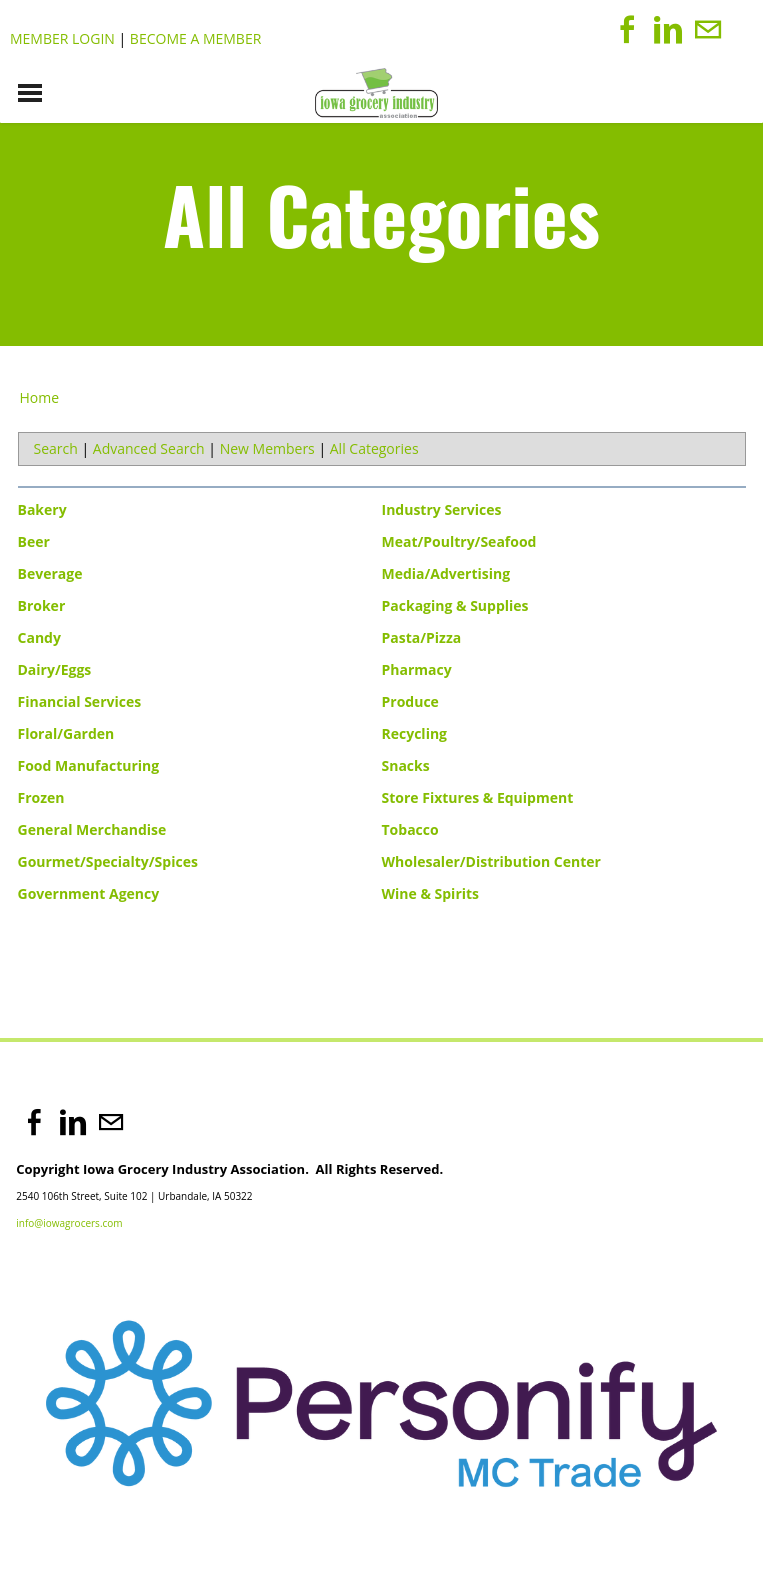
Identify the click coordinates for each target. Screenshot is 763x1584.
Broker (42, 605)
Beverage (50, 573)
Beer (34, 541)
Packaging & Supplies (455, 605)
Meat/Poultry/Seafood (459, 541)
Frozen (41, 797)
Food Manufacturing (89, 765)
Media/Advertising (446, 573)
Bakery (42, 509)
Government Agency (89, 893)
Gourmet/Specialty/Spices (108, 861)
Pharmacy (417, 669)
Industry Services (442, 509)
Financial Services (80, 701)
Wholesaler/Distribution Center (491, 861)
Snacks (406, 765)
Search (56, 448)
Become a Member (195, 38)
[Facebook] (628, 29)
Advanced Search (149, 448)
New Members (267, 448)
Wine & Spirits (431, 893)
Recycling (415, 733)
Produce (410, 701)
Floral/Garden (66, 733)
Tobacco (410, 829)
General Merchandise (92, 829)
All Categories (374, 448)
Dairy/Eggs (55, 669)
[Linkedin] (668, 29)
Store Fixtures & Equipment (478, 797)
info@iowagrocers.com (69, 1223)
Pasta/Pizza (422, 637)
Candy (39, 637)
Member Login (62, 38)
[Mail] (708, 29)
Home (40, 397)
